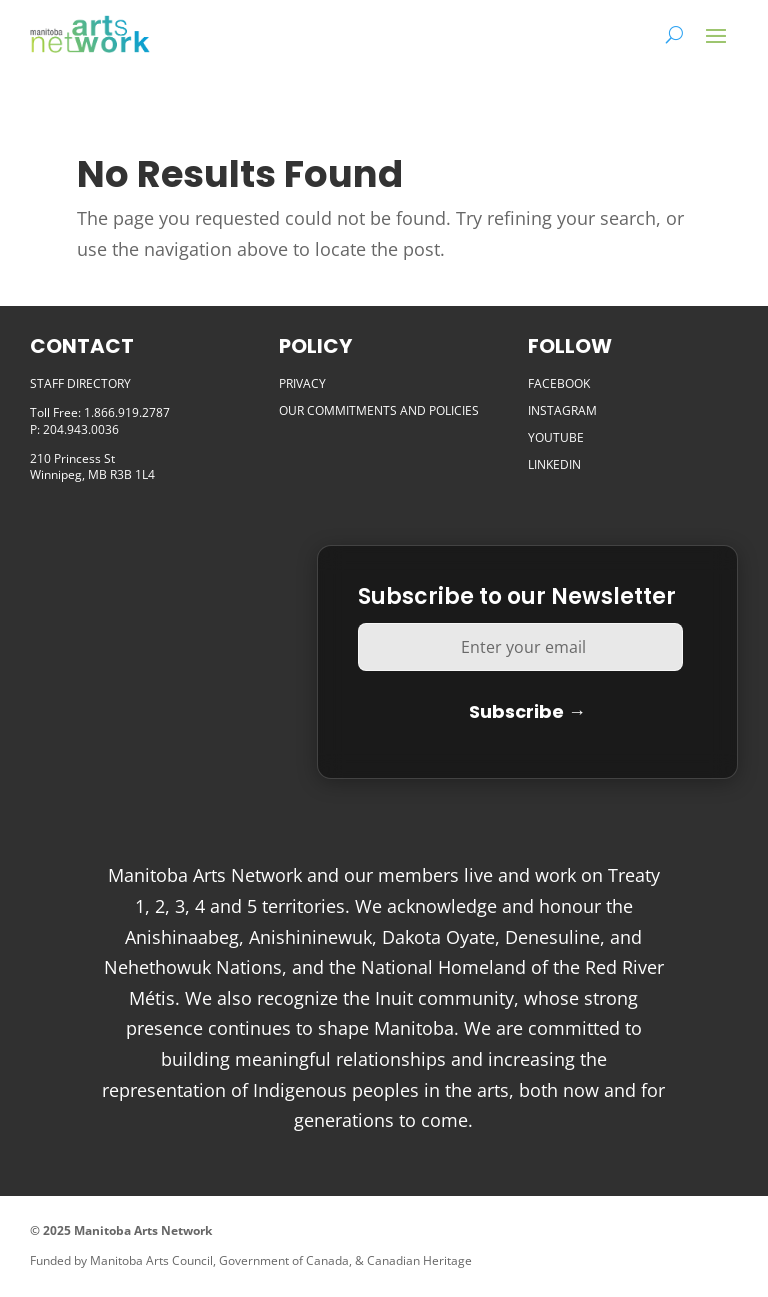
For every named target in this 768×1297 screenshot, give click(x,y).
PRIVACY (302, 383)
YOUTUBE (556, 437)
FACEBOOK (559, 383)
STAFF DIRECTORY (80, 383)
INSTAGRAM (562, 410)
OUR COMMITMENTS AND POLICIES (379, 410)
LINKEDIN (554, 464)
